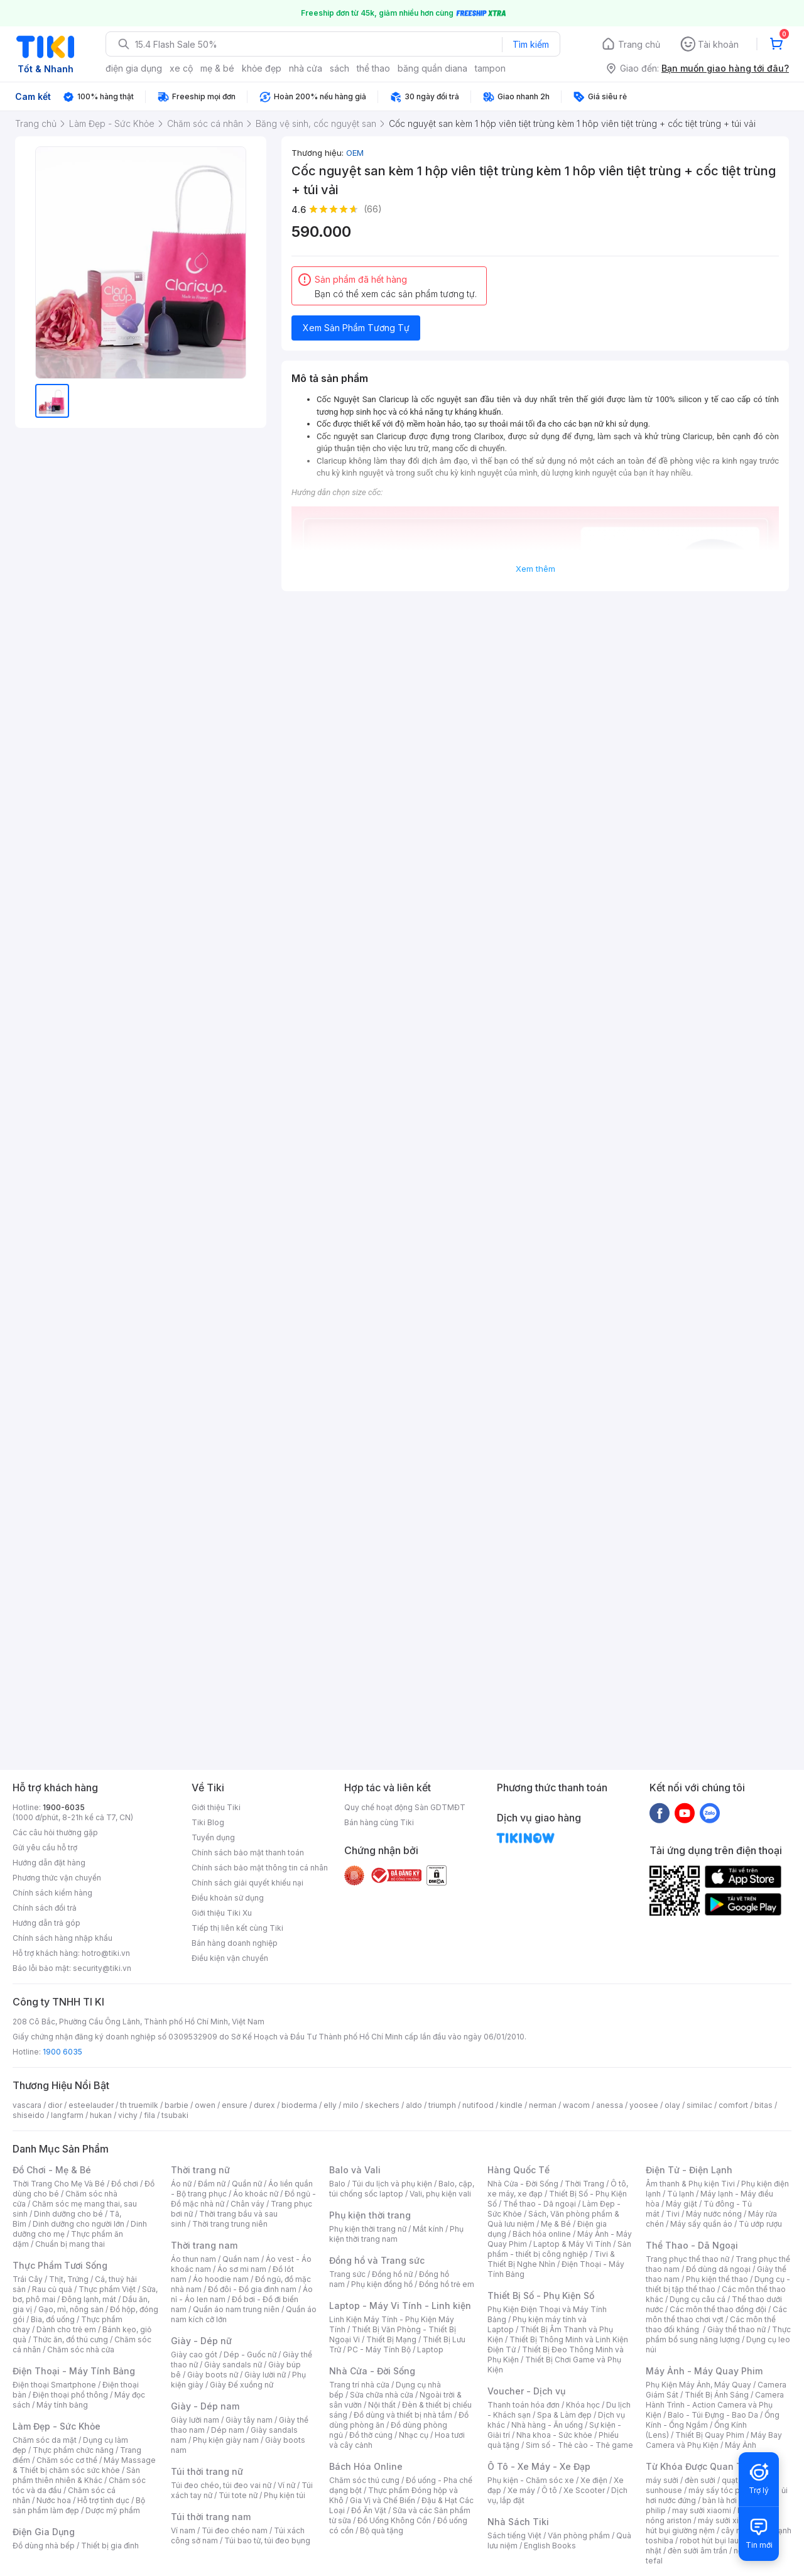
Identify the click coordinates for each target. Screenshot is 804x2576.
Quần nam (240, 2259)
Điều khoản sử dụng (228, 1897)
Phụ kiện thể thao (717, 2279)
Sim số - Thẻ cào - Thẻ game (579, 2445)
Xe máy (521, 2490)
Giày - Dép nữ (201, 2340)
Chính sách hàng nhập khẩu (62, 1938)
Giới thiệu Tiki (216, 1807)
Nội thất (382, 2405)
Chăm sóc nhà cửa (80, 2349)
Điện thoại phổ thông (70, 2394)
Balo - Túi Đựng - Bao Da (713, 2415)
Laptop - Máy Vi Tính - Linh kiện (400, 2305)
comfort (733, 2105)
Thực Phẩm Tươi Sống (60, 2265)
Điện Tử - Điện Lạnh (689, 2169)
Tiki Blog (208, 1822)
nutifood (478, 2105)
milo (351, 2105)
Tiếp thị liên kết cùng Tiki (237, 1928)
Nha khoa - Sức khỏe (554, 2435)
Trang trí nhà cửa (359, 2384)
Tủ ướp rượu (760, 2224)
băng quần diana (432, 68)
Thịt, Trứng (69, 2279)
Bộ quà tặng (381, 2530)
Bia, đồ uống (53, 2319)
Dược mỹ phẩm (112, 2510)
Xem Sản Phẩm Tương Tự (356, 327)
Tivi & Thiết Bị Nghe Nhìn (551, 2259)
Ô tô (549, 2490)
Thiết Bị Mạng (391, 2339)
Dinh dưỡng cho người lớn (78, 2224)
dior (55, 2105)
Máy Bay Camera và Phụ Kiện (714, 2440)
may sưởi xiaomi (701, 2510)
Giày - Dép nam (205, 2406)
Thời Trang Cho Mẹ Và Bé (59, 2183)
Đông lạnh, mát (89, 2299)
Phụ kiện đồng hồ (382, 2284)
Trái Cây (28, 2279)
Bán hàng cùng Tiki (379, 1822)
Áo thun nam (193, 2259)
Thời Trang (584, 2183)
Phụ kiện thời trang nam (396, 2234)
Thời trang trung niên (230, 2224)
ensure (234, 2105)
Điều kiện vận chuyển (230, 1958)
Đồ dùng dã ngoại (718, 2269)
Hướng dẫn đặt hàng (49, 1862)
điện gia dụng (134, 68)
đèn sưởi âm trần (697, 2550)
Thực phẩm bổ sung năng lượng (718, 2334)
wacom (576, 2105)
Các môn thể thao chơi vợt (716, 2314)
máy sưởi (662, 2480)
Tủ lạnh (680, 2193)
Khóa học (583, 2405)
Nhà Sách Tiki (518, 2521)
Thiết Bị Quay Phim (709, 2435)
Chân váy (247, 2203)
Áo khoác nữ (255, 2193)
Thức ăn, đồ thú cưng (70, 2339)
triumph (442, 2105)
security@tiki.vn (102, 1968)
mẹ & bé (217, 68)
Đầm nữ (211, 2183)
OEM (355, 153)
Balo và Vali (355, 2169)
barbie (176, 2105)
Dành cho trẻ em (66, 2329)
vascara (27, 2105)
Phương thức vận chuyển (57, 1877)
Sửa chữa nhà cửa (381, 2394)
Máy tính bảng (62, 2405)
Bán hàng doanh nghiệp (235, 1943)
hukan (101, 2115)
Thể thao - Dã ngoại (539, 2203)
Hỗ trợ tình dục (103, 2500)
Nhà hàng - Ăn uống (547, 2425)
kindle (511, 2105)
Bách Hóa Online (366, 2466)
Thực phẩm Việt (107, 2289)
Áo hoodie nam (221, 2279)
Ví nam (183, 2530)
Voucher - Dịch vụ (526, 2391)
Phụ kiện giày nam (226, 2440)
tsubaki (174, 2115)
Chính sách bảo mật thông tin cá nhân (260, 1867)
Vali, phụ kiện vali (440, 2193)
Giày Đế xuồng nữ (241, 2384)
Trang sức (347, 2274)
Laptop (430, 2349)
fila (149, 2115)
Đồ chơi (124, 2183)
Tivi (673, 2214)
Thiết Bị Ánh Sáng (717, 2394)
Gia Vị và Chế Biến (382, 2500)
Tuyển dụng (213, 1837)
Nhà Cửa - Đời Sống (372, 2371)
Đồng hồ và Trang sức (377, 2260)
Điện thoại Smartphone (54, 2384)
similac (699, 2105)
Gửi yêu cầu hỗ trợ (45, 1847)
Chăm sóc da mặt (45, 2440)
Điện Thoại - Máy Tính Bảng (74, 2371)
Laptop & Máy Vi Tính (572, 2244)
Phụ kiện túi (284, 2495)
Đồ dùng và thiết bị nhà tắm (403, 2415)
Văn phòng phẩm (579, 2535)
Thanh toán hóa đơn (523, 2405)
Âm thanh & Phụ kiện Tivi (690, 2183)
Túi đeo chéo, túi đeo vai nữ (221, 2485)
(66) (373, 209)
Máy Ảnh (740, 2445)
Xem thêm (535, 569)
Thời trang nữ (200, 2169)
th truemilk (139, 2105)
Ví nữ (286, 2485)
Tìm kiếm (531, 44)
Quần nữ (247, 2183)
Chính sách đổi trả (45, 1908)
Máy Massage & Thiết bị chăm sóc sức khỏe (84, 2465)
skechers (382, 2105)
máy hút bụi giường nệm (712, 2525)
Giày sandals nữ (233, 2364)
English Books (550, 2545)
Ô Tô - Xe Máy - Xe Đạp (538, 2466)
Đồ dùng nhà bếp (44, 2545)
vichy (128, 2115)
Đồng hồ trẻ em (446, 2284)
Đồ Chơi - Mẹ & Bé (52, 2169)
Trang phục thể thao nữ (687, 2259)
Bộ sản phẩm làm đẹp (79, 2505)
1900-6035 (64, 1807)
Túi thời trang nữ (207, 2471)
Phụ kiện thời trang (370, 2215)
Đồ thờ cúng (371, 2435)
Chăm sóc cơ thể (66, 2460)
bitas (763, 2105)
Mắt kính (428, 2229)
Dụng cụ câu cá (697, 2299)
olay (672, 2105)
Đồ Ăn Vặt (368, 2510)
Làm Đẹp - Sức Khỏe (56, 2426)
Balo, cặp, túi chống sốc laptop (401, 2188)
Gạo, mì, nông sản (71, 2309)
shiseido (29, 2115)
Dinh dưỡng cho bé (68, 2214)
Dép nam (227, 2430)
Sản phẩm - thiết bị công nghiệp (559, 2249)
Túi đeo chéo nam (235, 2530)
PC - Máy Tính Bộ (379, 2349)
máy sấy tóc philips (723, 2490)
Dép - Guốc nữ (250, 2354)
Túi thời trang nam (211, 2516)
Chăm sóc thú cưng (364, 2480)
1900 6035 (62, 2051)
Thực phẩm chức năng (73, 2450)
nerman (543, 2105)
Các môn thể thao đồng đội (718, 2309)
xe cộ (181, 68)
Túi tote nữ (238, 2495)
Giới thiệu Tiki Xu (222, 1913)
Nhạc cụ (413, 2435)
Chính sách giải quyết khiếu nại (247, 1882)
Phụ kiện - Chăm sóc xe (530, 2480)
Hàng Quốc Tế (518, 2169)
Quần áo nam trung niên (236, 2309)
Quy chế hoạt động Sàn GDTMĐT (404, 1807)
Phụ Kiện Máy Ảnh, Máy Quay (698, 2384)
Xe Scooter (584, 2490)
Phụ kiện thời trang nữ (367, 2229)
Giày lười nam (195, 2420)
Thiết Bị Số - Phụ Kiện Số (540, 2295)
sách (339, 68)
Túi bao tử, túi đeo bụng (267, 2540)
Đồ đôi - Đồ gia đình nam (252, 2289)
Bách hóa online (542, 2234)
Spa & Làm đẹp (564, 2415)
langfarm (67, 2115)
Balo (337, 2183)
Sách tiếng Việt (514, 2535)
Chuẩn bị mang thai (70, 2244)
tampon (490, 68)
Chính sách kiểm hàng (52, 1892)
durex (264, 2105)
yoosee (643, 2105)
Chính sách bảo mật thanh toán (248, 1852)
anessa (609, 2105)
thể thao (373, 68)
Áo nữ (181, 2183)
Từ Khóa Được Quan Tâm (700, 2466)
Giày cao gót (194, 2354)
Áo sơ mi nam (241, 2269)
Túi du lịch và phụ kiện (392, 2183)
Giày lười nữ (265, 2374)
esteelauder (91, 2105)
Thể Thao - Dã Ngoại (692, 2245)
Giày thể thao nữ (736, 2329)
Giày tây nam (249, 2420)
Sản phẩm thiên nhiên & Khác (76, 2475)
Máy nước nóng (714, 2214)
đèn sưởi (700, 2480)
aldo (414, 2105)
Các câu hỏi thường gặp (55, 1832)
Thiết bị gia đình (110, 2545)
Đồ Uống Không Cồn (394, 2520)
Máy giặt (681, 2203)
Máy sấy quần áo (701, 2224)
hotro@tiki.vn (106, 1953)
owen (205, 2105)
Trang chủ (639, 44)
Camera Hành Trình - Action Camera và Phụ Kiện (715, 2405)
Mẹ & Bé (556, 2224)
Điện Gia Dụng (44, 2531)
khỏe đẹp (261, 68)
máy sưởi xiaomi (727, 2520)
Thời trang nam (204, 2245)
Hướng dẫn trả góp (46, 1923)
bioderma (299, 2105)
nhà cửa (305, 68)
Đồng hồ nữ (392, 2274)
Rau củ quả (52, 2289)
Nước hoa (53, 2500)
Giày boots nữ (212, 2374)
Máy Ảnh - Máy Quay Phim (704, 2371)
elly (330, 2105)
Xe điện (593, 2480)
